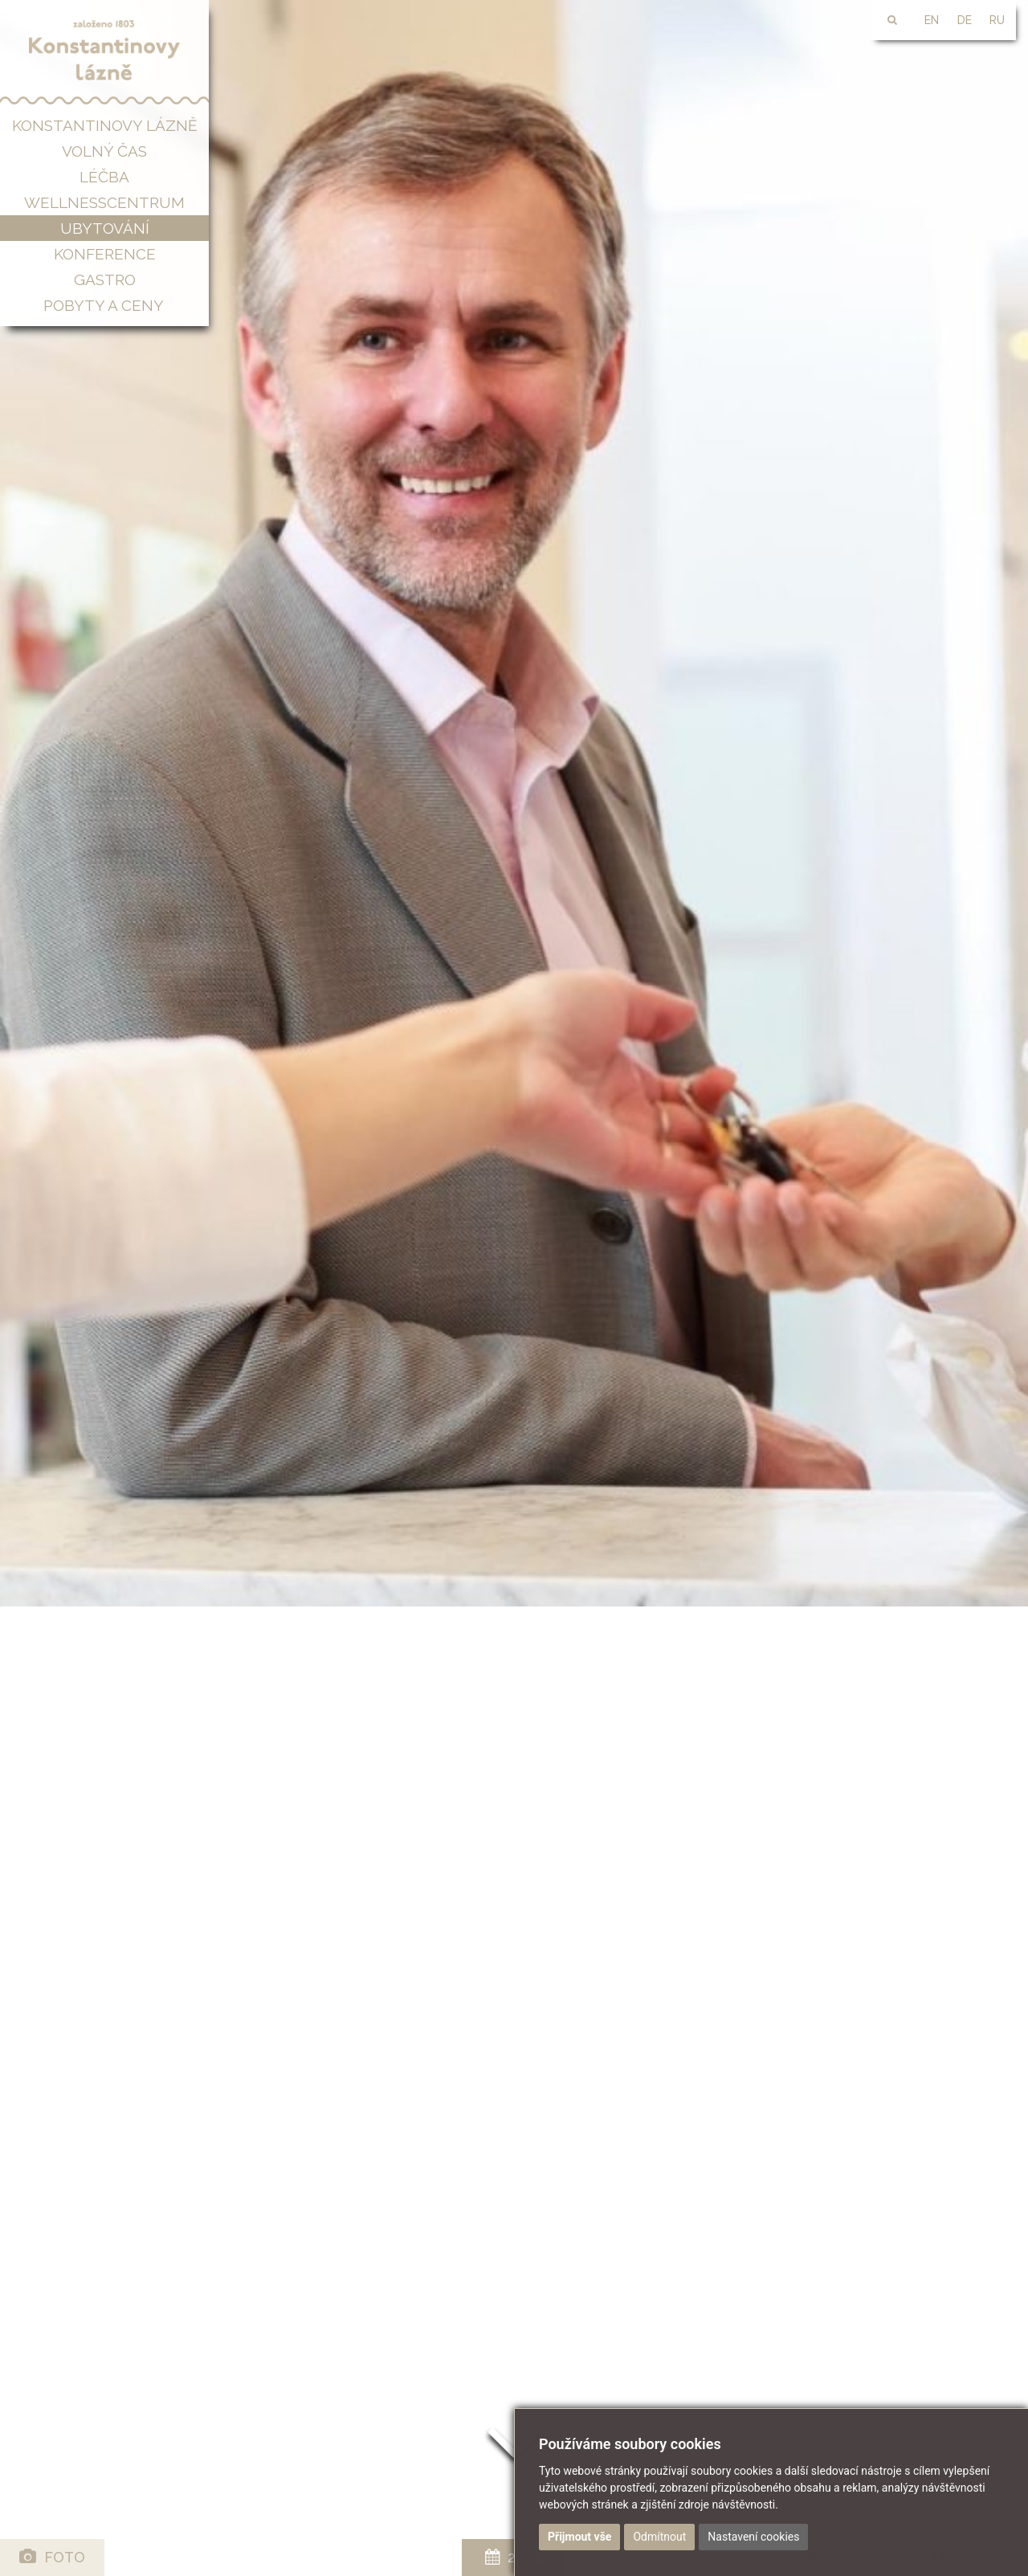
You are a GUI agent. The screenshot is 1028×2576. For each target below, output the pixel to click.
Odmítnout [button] (659, 2536)
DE (964, 20)
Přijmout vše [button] (579, 2536)
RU (997, 20)
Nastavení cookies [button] (753, 2536)
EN (931, 20)
